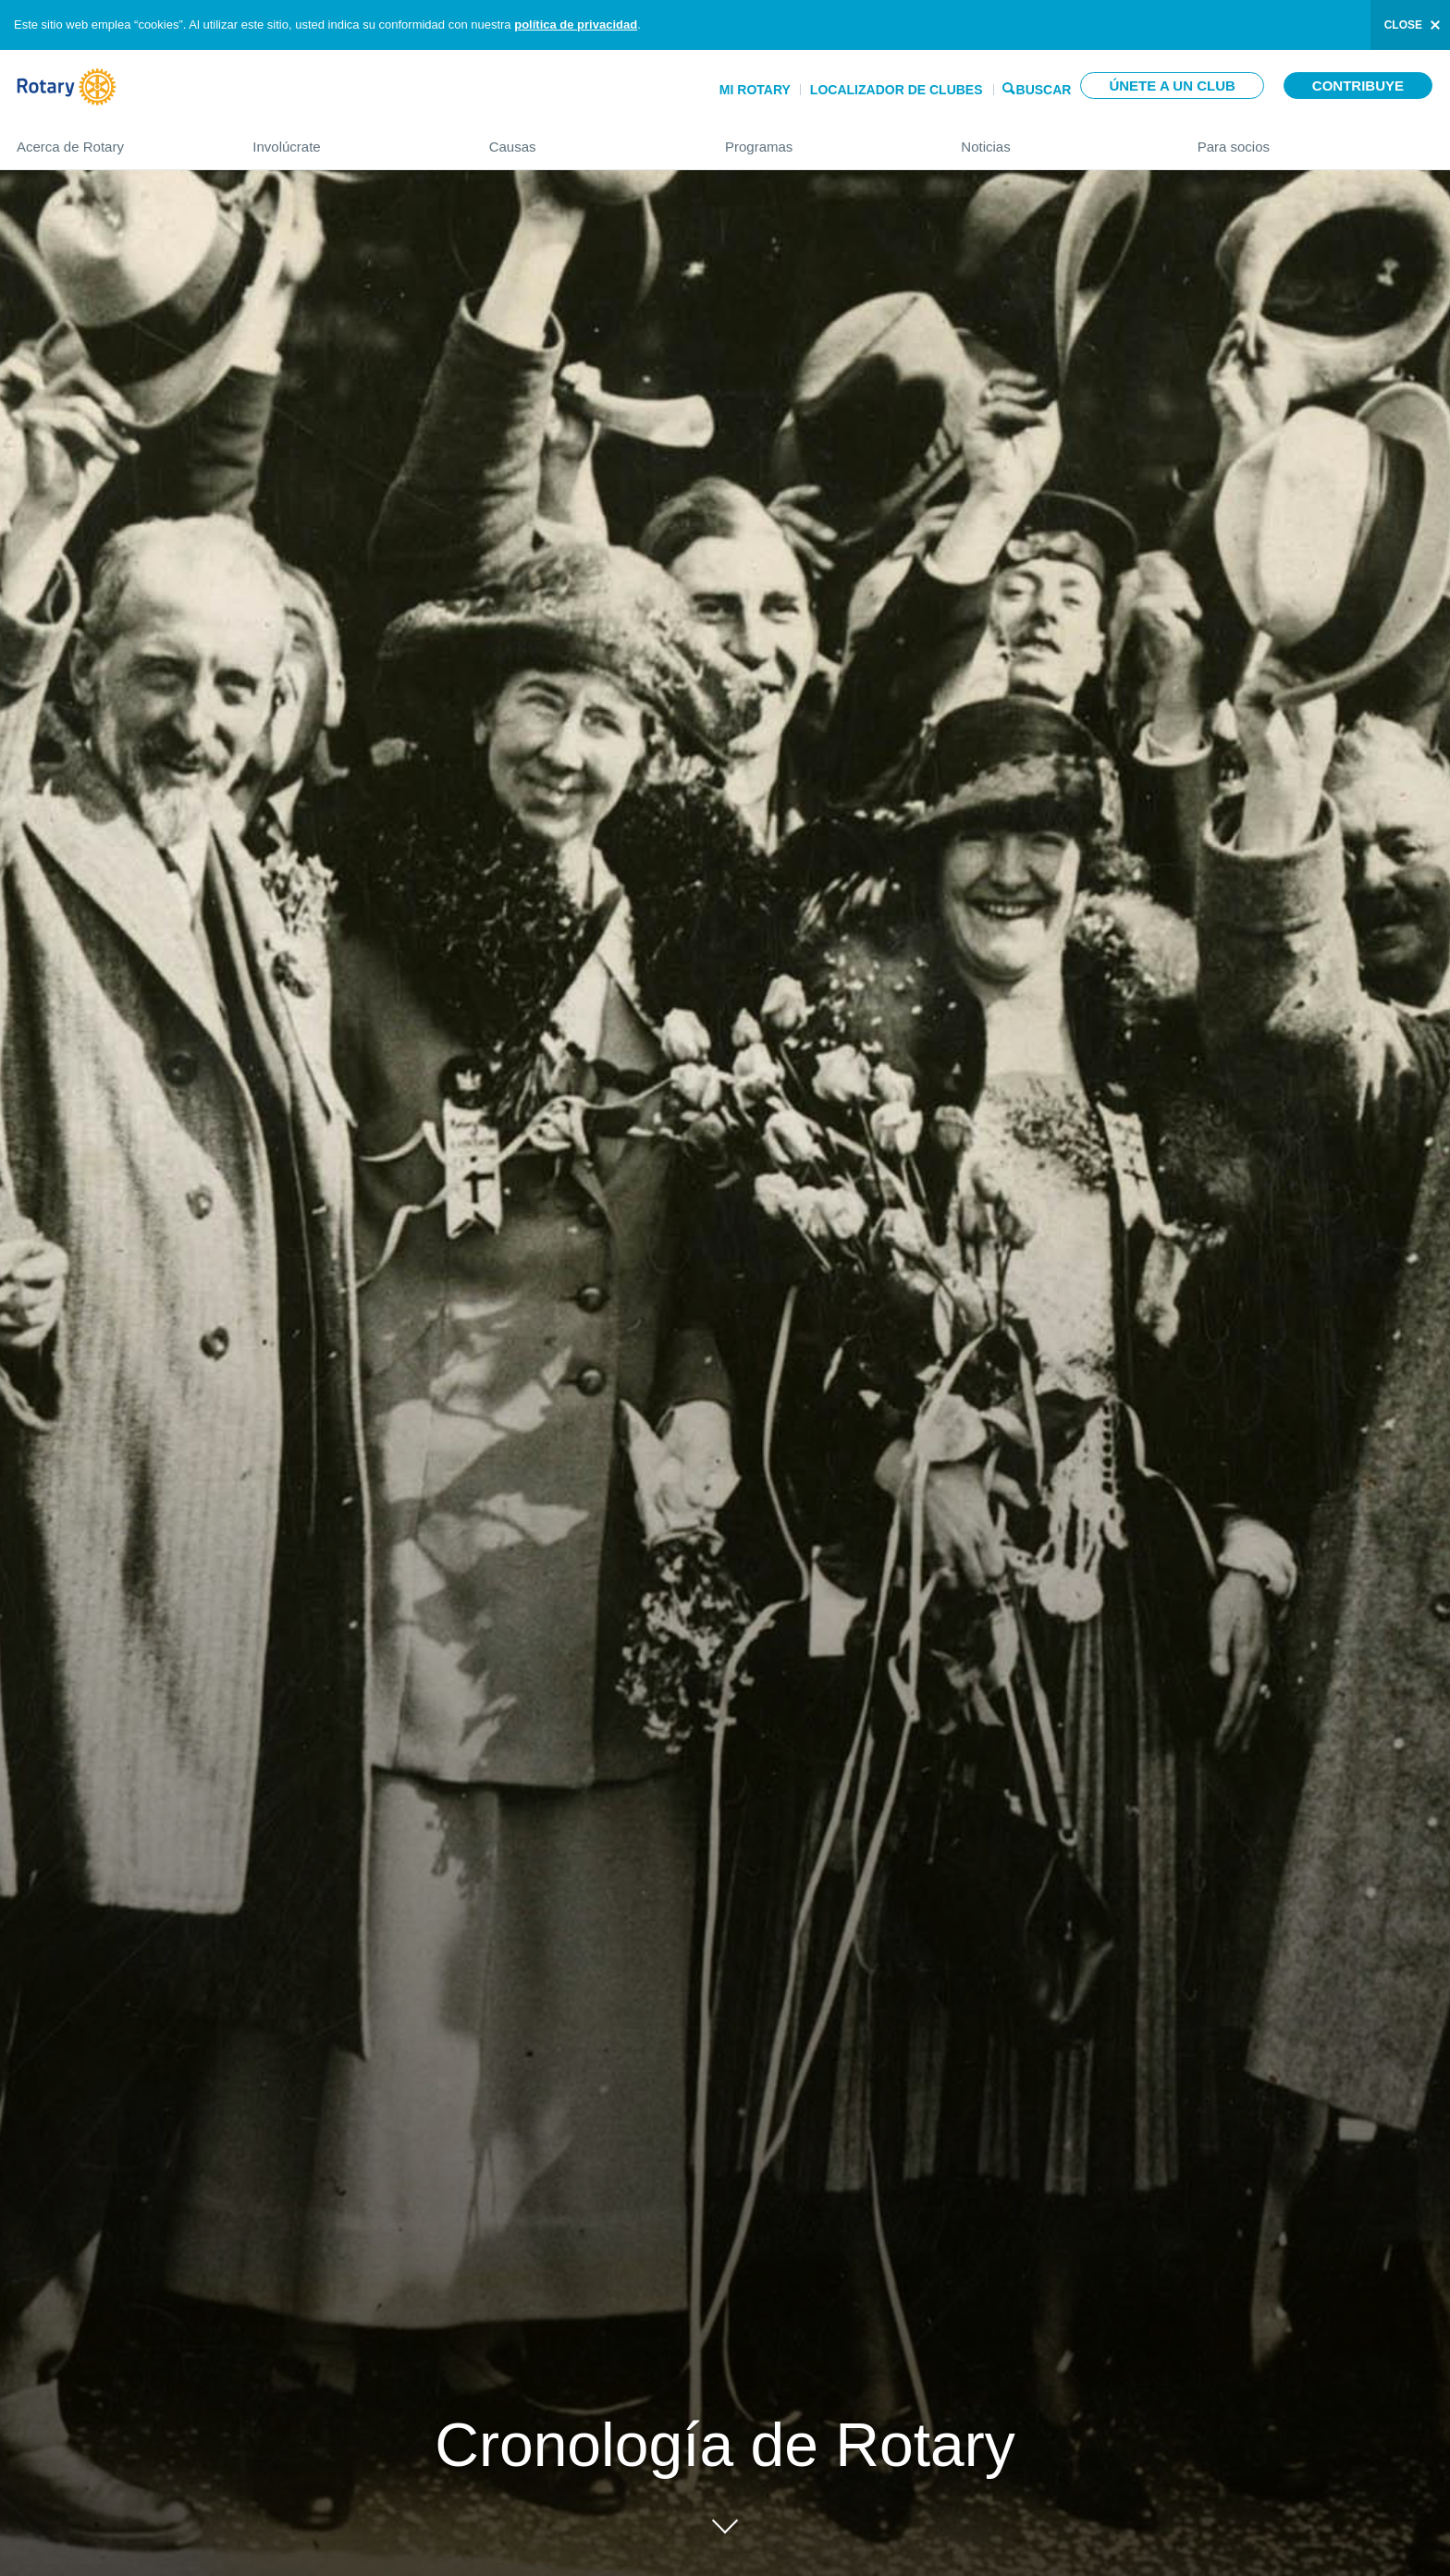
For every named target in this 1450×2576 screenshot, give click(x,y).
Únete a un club (1172, 85)
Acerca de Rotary (116, 139)
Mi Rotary (755, 89)
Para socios (1315, 139)
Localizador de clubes (896, 89)
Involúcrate (351, 139)
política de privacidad (575, 24)
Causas (588, 139)
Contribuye (1358, 85)
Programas (824, 139)
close (1403, 24)
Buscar (1044, 88)
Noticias (1060, 139)
